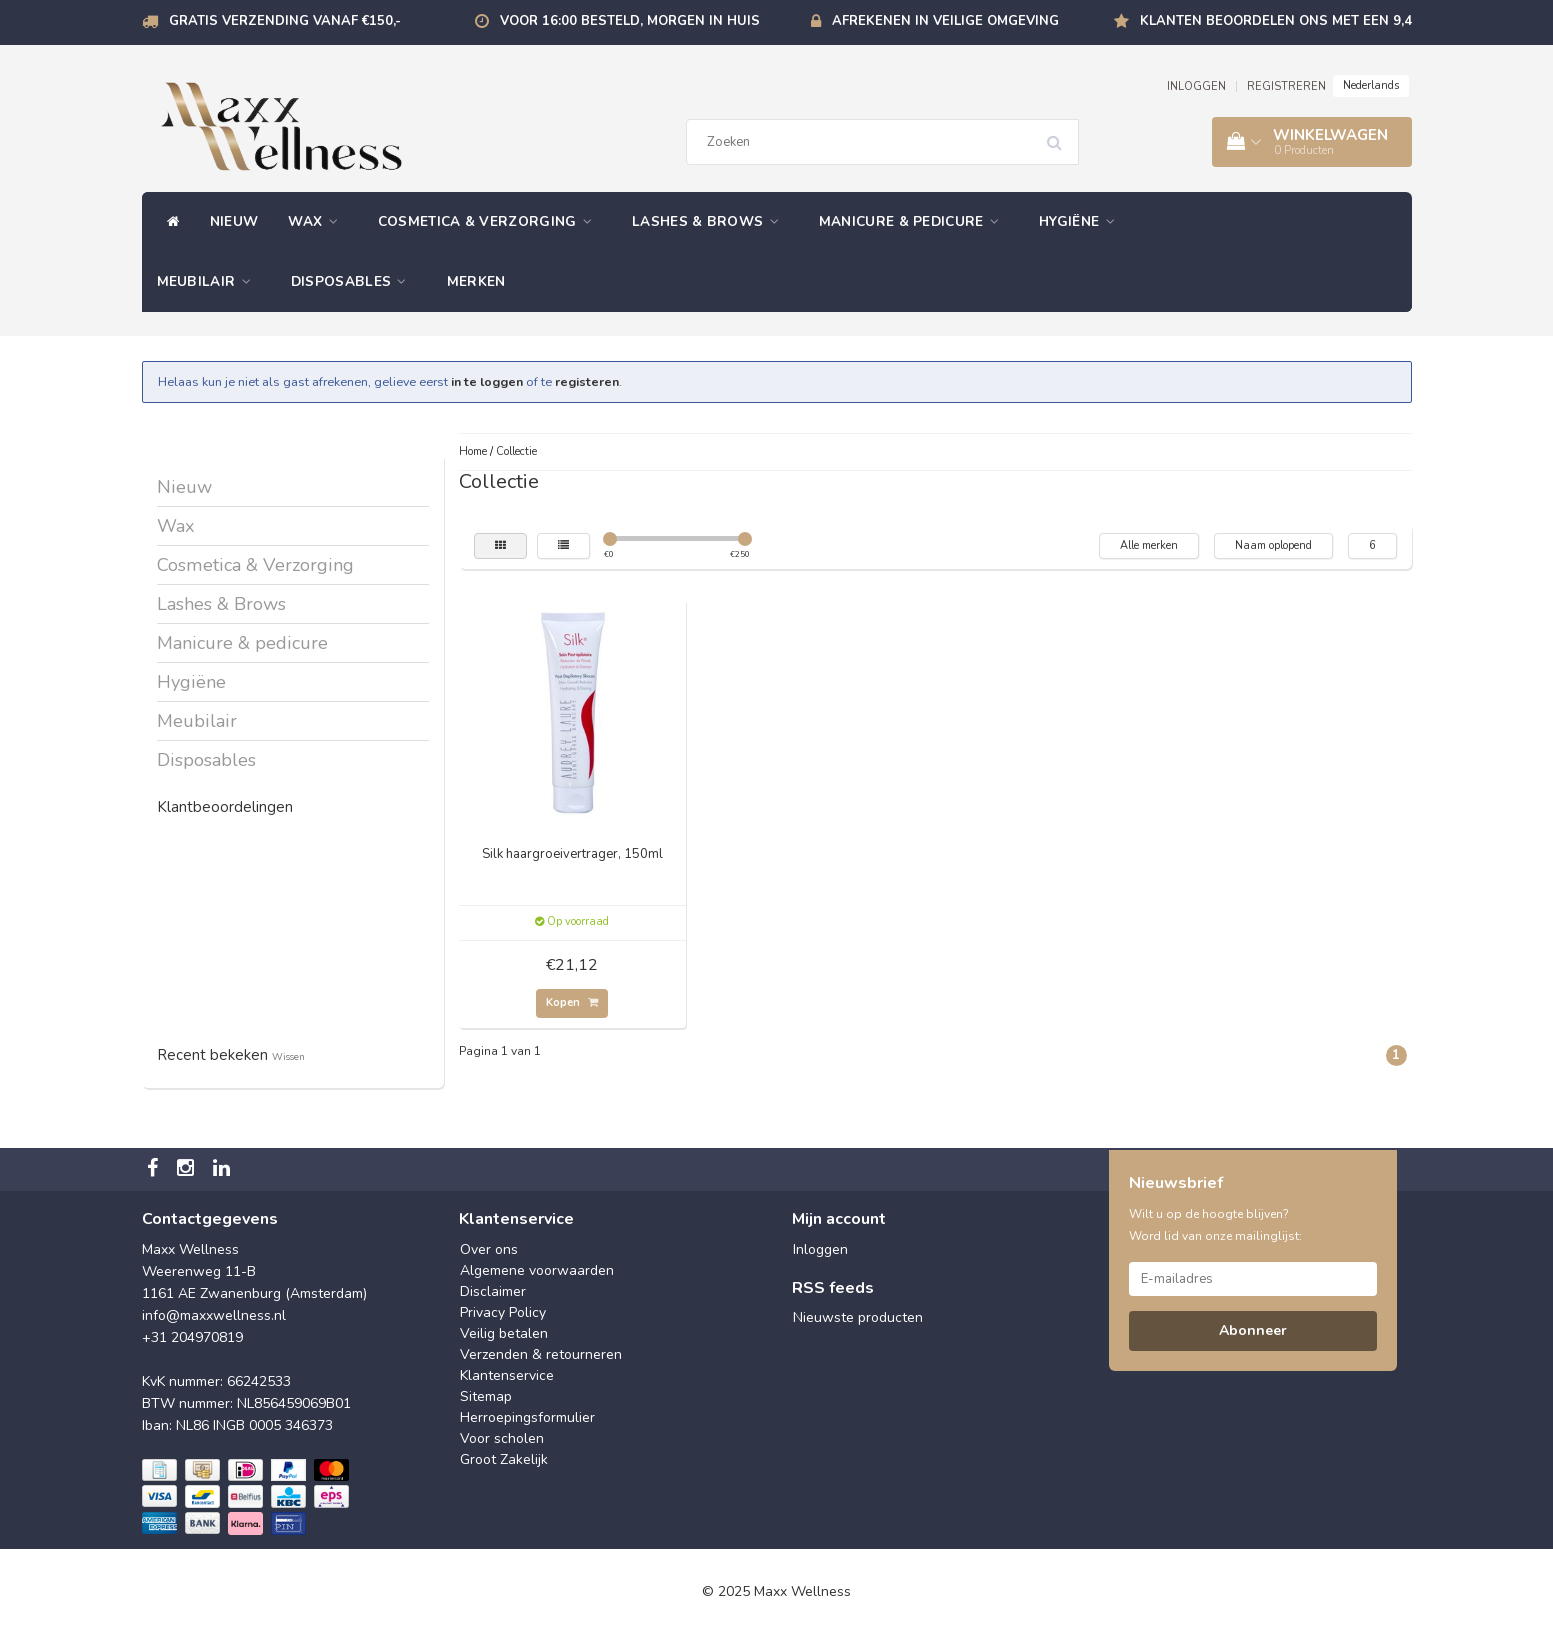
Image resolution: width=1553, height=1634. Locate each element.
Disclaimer (493, 1291)
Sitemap (486, 1396)
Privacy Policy (503, 1312)
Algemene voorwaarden (537, 1270)
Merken (476, 281)
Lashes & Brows (710, 221)
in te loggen (487, 381)
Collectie (516, 451)
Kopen (572, 1002)
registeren (587, 381)
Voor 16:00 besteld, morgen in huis (630, 21)
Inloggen (820, 1249)
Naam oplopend (1273, 545)
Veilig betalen (504, 1333)
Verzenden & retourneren (541, 1354)
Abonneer (1253, 1330)
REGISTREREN (1286, 86)
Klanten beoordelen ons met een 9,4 (1276, 21)
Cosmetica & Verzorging (490, 221)
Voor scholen (502, 1438)
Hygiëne (1082, 221)
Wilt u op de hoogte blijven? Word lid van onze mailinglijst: (1215, 1225)
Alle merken (1149, 545)
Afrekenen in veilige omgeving (945, 21)
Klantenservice (507, 1375)
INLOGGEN (1196, 86)
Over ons (489, 1249)
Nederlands (1371, 85)
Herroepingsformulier (527, 1417)
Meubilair (209, 281)
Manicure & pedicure (914, 221)
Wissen (288, 1056)
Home (473, 451)
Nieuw (234, 221)
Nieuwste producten (858, 1317)
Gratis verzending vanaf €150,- (285, 21)
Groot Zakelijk (504, 1459)
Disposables (354, 281)
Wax (318, 221)
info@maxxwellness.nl (214, 1315)
